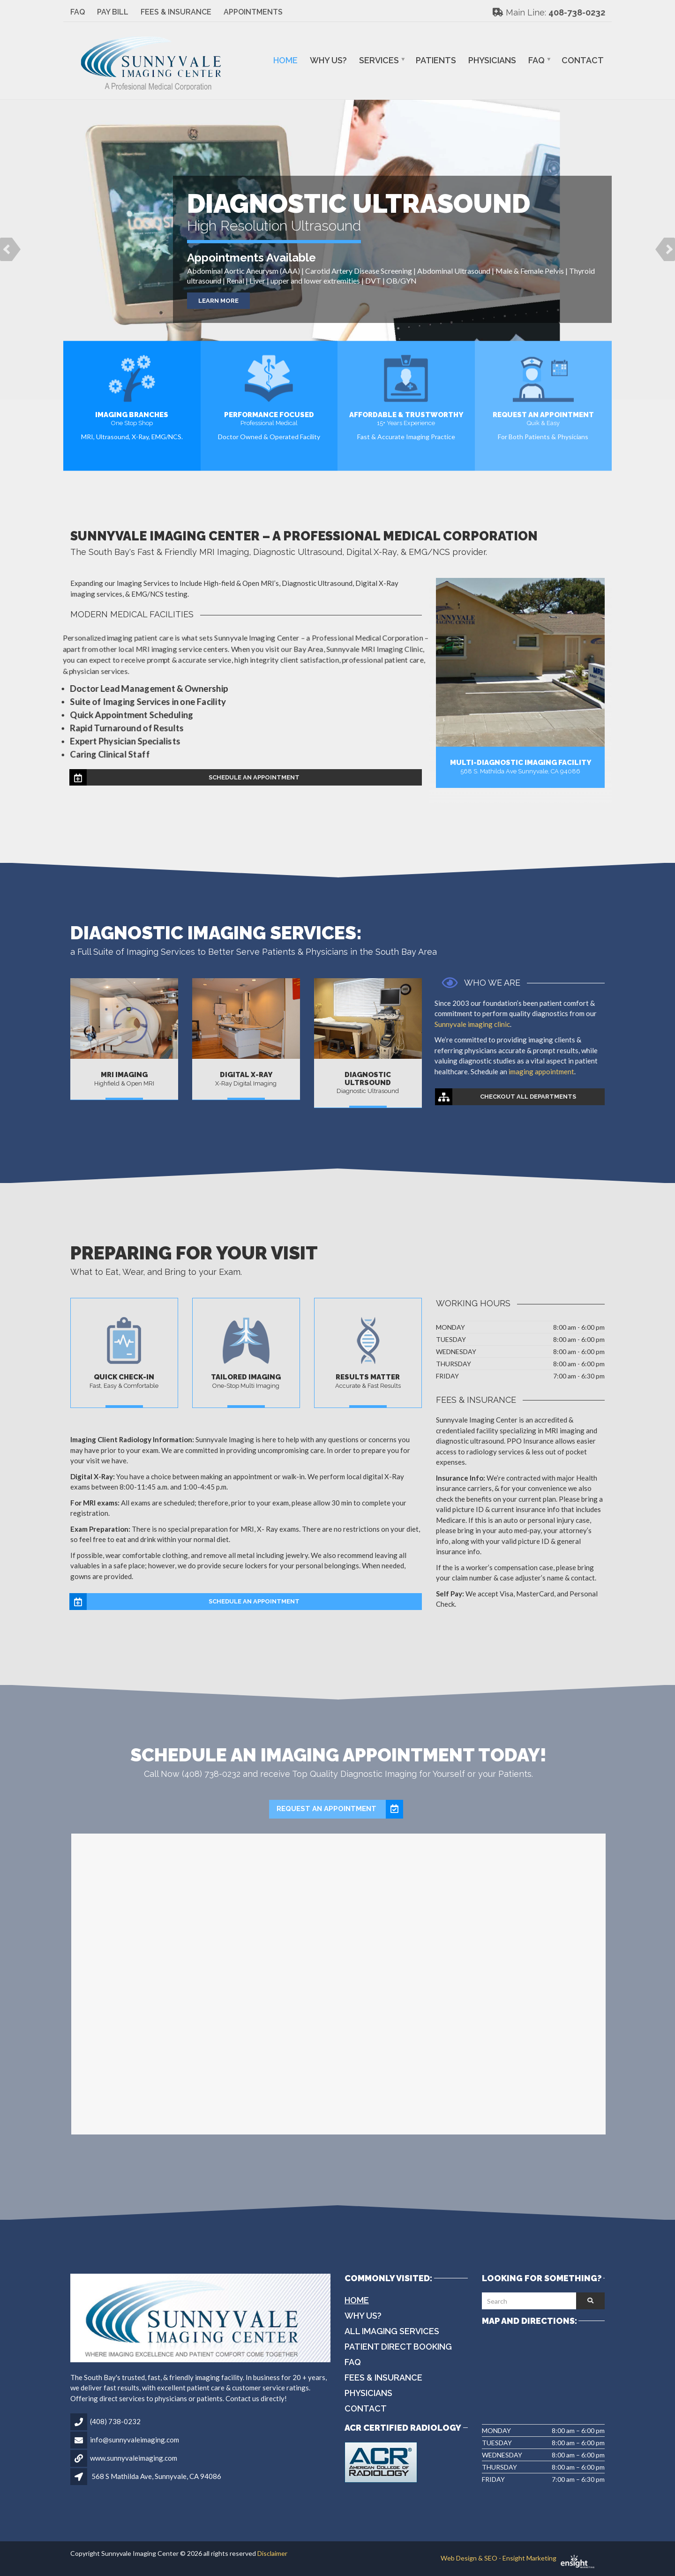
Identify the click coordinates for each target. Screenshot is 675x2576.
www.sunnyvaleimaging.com (133, 2458)
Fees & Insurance (176, 11)
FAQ (77, 11)
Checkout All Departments (506, 1096)
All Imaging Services (392, 2331)
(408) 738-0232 (115, 2421)
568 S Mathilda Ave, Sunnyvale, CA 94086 (156, 2476)
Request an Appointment (340, 1809)
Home (285, 60)
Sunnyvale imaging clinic (483, 1024)
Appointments (253, 11)
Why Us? (328, 60)
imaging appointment (552, 1071)
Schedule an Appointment (185, 777)
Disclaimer (272, 2553)
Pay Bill (112, 11)
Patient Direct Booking (398, 2346)
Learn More (218, 300)
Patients (436, 60)
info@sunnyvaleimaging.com (134, 2439)
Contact (583, 60)
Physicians (492, 60)
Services (379, 60)
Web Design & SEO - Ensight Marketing (523, 2558)
